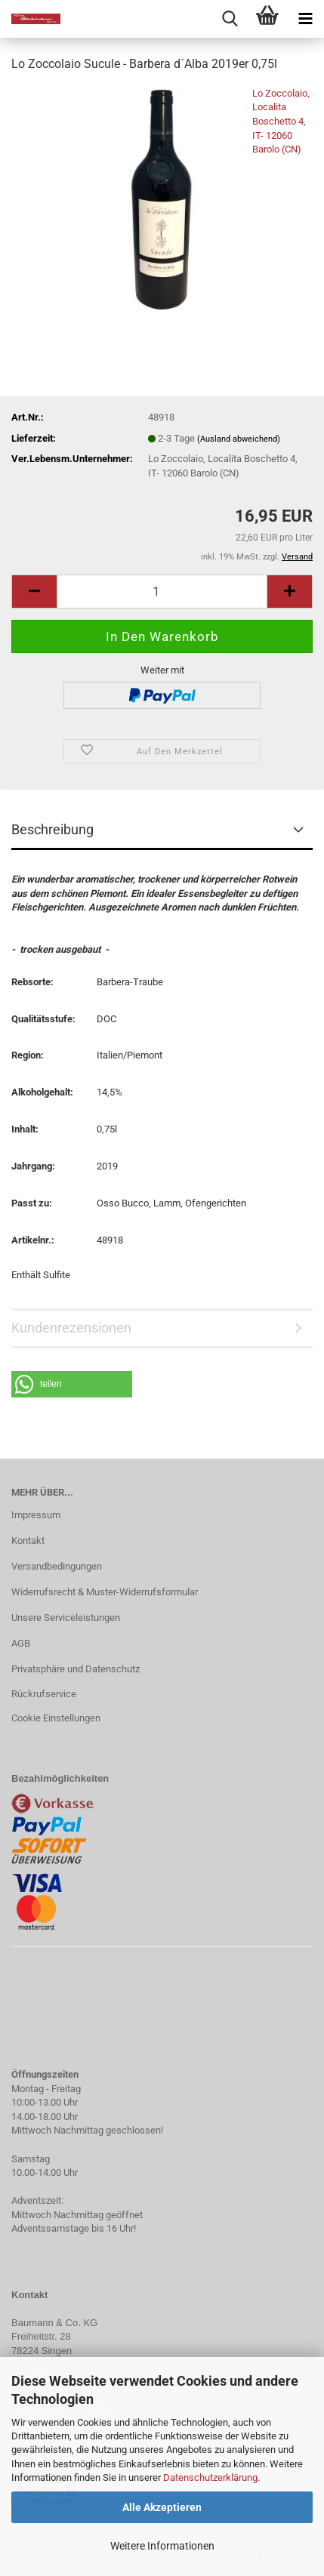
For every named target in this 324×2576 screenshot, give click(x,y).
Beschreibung (52, 829)
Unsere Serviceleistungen (65, 1617)
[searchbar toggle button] (229, 19)
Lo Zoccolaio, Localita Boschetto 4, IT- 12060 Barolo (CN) (281, 121)
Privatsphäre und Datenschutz (75, 1669)
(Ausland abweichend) (238, 439)
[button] (34, 592)
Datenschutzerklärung (210, 2477)
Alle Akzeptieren (162, 2507)
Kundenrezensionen (71, 1328)
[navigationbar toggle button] (305, 19)
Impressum (35, 1515)
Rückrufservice (43, 1693)
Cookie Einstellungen (55, 1718)
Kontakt (28, 1540)
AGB (20, 1643)
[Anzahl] (162, 592)
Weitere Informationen (162, 2546)
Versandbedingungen (56, 1566)
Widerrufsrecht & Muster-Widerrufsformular (104, 1592)
